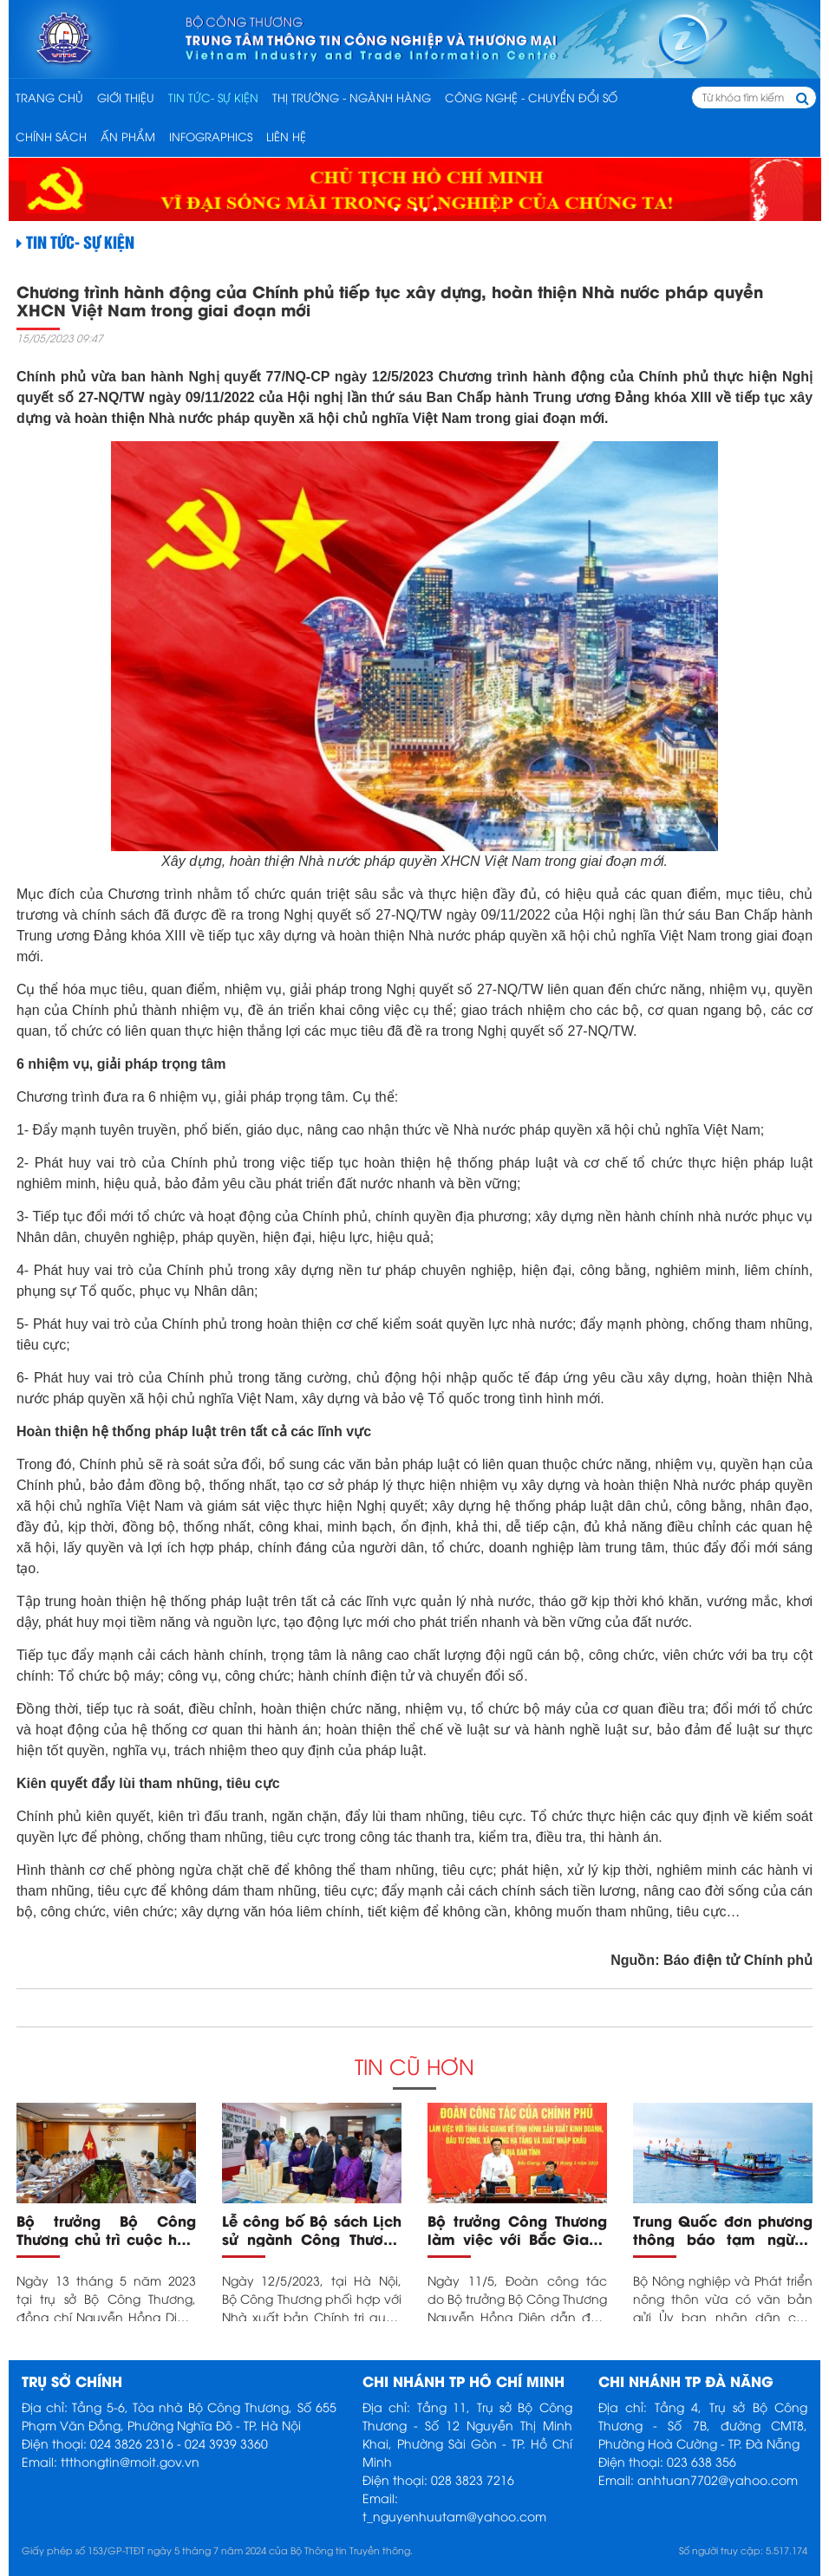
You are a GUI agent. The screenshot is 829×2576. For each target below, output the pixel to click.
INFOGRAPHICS (210, 136)
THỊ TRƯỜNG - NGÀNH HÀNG (351, 97)
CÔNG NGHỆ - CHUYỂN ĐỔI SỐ (531, 97)
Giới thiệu (125, 97)
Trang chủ (49, 97)
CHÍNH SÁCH (51, 136)
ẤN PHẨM (128, 136)
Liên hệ (286, 136)
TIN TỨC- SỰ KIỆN (213, 97)
